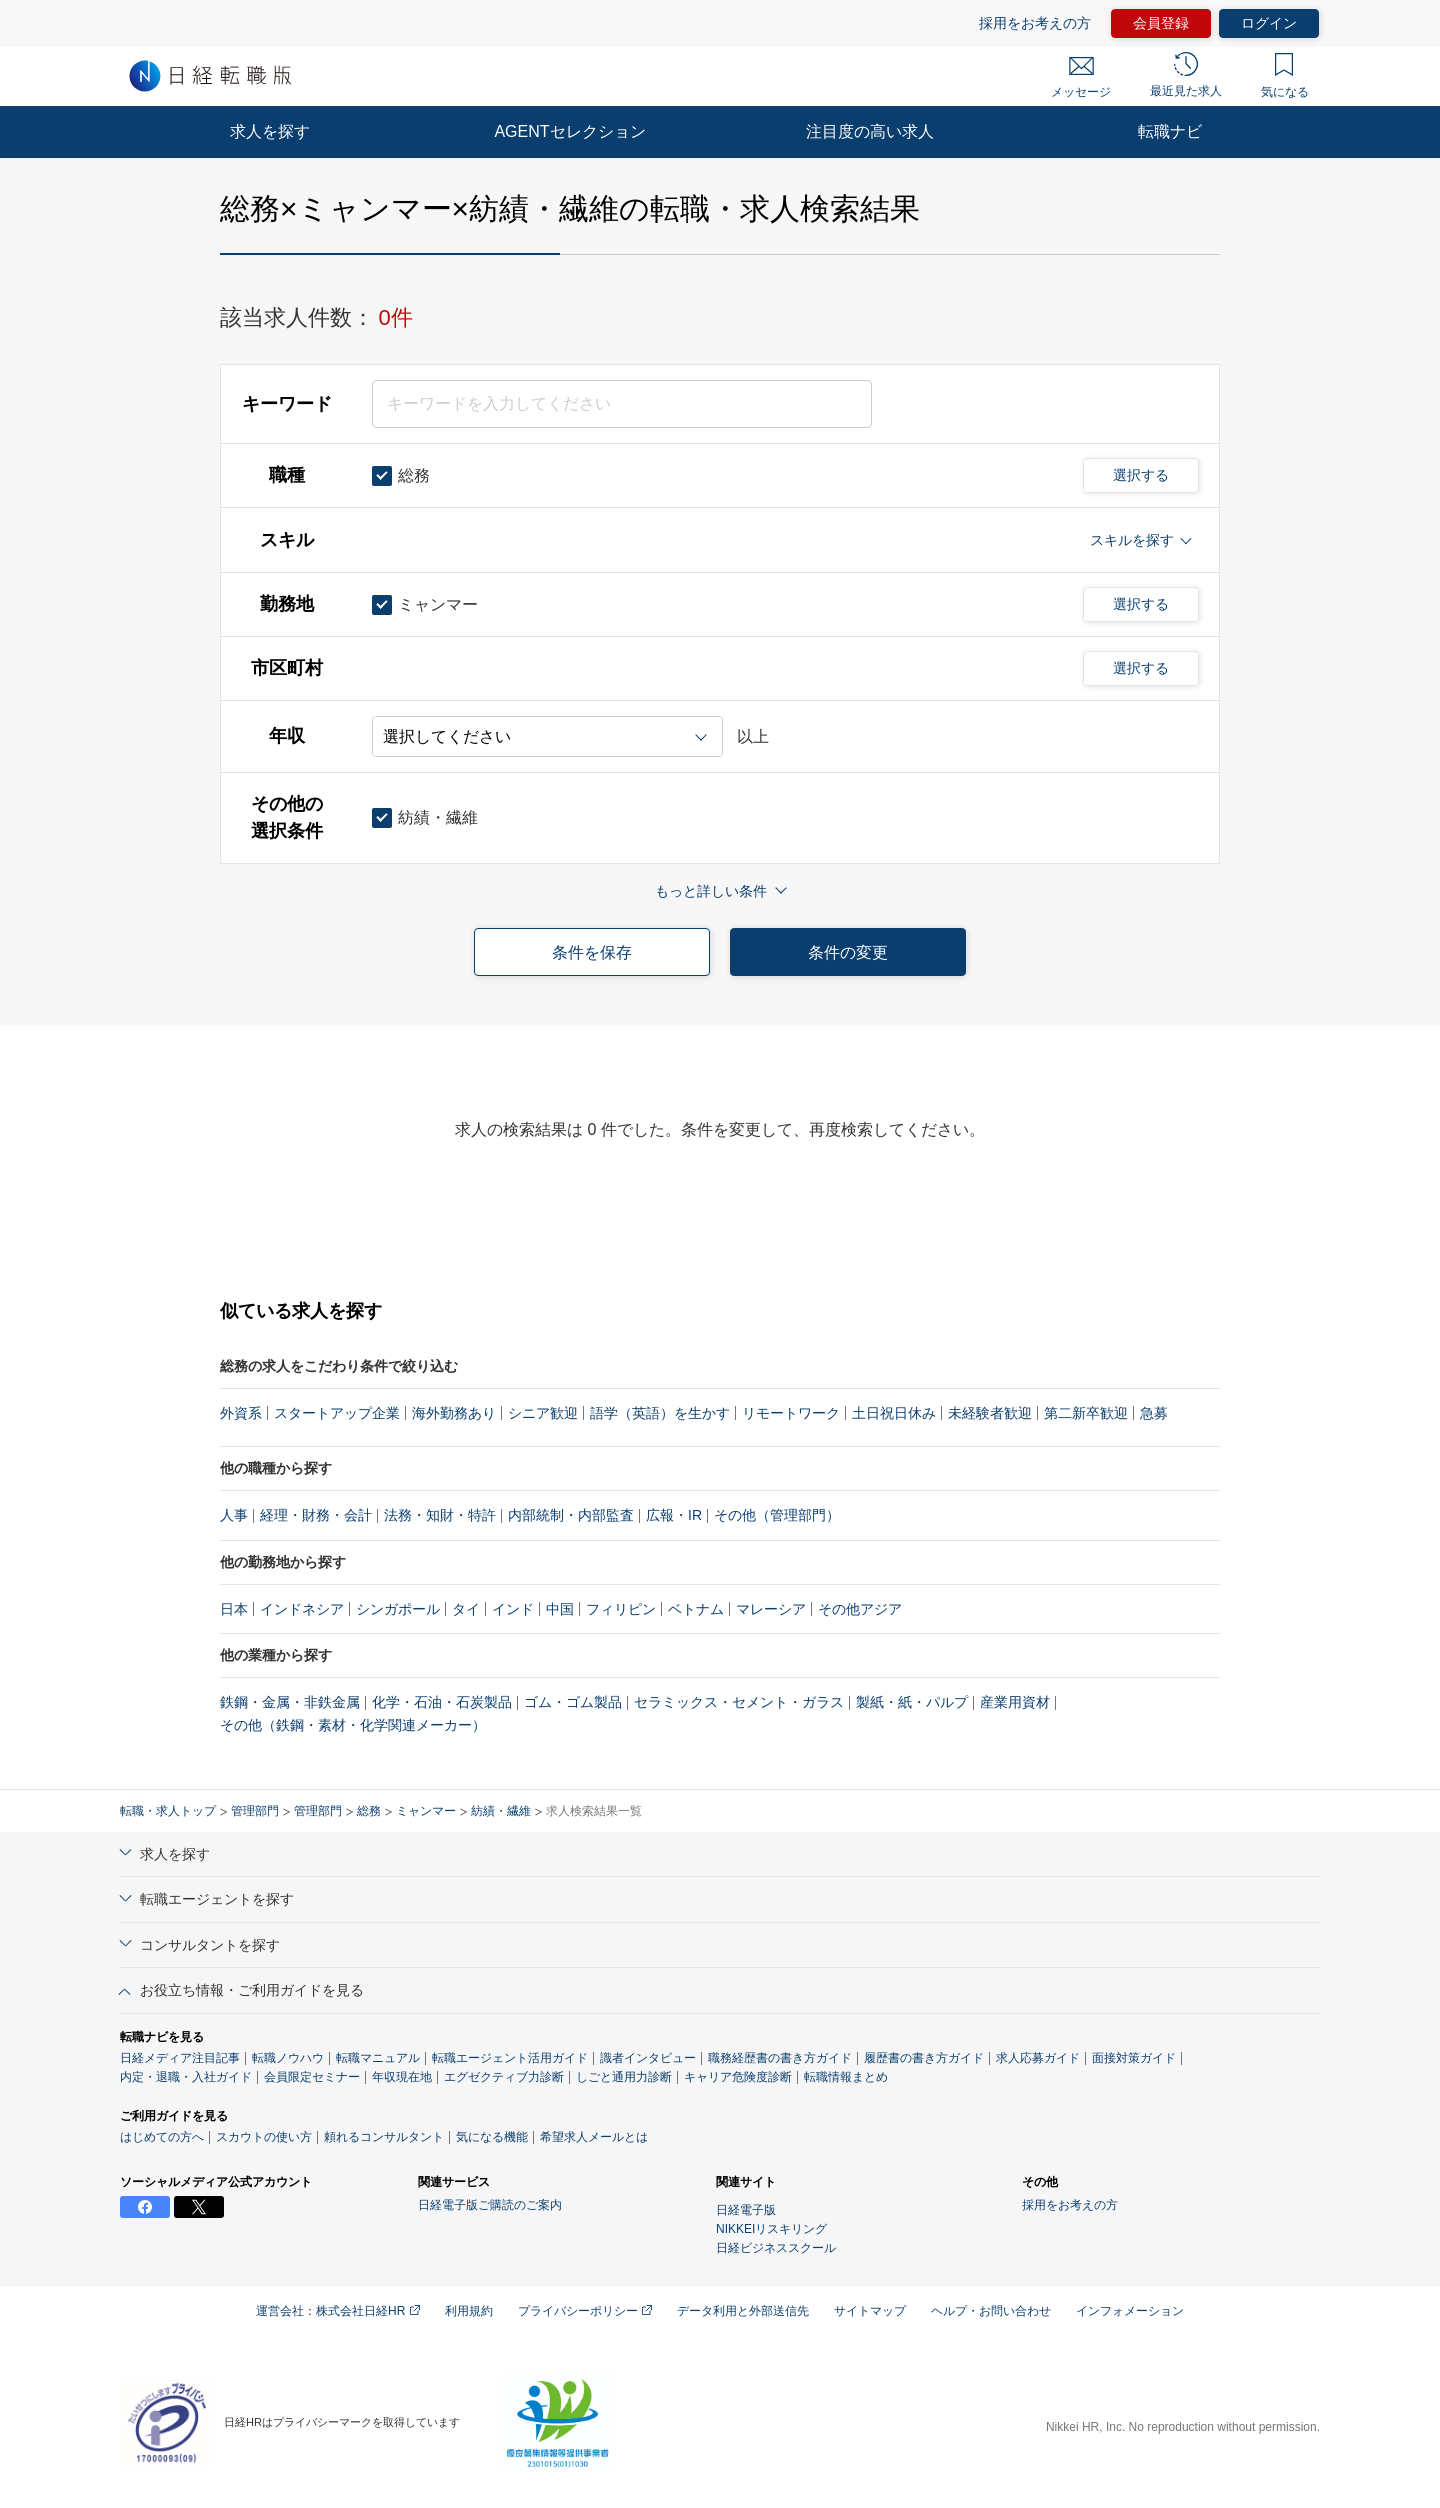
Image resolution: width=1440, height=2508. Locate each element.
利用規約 (469, 2311)
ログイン (1269, 23)
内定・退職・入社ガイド (186, 2077)
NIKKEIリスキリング (771, 2229)
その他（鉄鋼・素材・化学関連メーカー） (353, 1725)
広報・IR (674, 1515)
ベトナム (696, 1609)
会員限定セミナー (312, 2077)
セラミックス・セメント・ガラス (739, 1702)
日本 (234, 1609)
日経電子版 (746, 2210)
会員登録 (1161, 23)
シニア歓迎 (543, 1413)
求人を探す (270, 131)
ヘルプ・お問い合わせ (991, 2311)
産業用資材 (1015, 1702)
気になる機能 (492, 2137)
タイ (466, 1609)
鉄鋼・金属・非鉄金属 (290, 1702)
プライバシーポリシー (585, 2311)
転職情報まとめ (846, 2077)
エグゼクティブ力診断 (504, 2077)
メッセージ (1081, 78)
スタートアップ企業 (337, 1413)
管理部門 (255, 1811)
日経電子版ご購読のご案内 (490, 2205)
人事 (234, 1515)
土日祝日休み (894, 1413)
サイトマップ (870, 2311)
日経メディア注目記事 (180, 2058)
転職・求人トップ (168, 1811)
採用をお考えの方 (1035, 23)
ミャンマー (426, 1811)
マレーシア (771, 1609)
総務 (369, 1811)
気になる (1285, 76)
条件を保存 (592, 952)
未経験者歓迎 (990, 1413)
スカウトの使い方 (264, 2137)
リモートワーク (791, 1413)
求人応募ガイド (1038, 2058)
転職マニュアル (378, 2058)
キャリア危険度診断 (738, 2077)
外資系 (241, 1413)
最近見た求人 (1186, 75)
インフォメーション (1130, 2311)
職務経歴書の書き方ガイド (780, 2058)
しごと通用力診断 (624, 2077)
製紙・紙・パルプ (912, 1702)
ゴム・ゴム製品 (573, 1702)
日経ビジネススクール (776, 2248)
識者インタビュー (648, 2058)
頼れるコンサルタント (384, 2137)
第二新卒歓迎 (1086, 1413)
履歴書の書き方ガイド (924, 2058)
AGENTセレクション (569, 131)
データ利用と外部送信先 (743, 2311)
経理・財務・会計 (316, 1515)
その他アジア (860, 1609)
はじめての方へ (162, 2137)
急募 (1154, 1413)
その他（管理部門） (777, 1515)
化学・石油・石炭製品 (442, 1702)
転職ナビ (1170, 131)
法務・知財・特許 (440, 1515)
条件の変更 (848, 952)
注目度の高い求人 (870, 131)
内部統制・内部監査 (571, 1515)
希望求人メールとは (594, 2137)
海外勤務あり (454, 1413)
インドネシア (302, 1609)
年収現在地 (402, 2077)
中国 (560, 1609)
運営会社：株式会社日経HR (338, 2311)
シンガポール (398, 1609)
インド (513, 1609)
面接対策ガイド (1134, 2058)
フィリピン (621, 1609)
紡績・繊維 (501, 1811)
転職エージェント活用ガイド (510, 2058)
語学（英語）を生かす (660, 1413)
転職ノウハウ (288, 2058)
